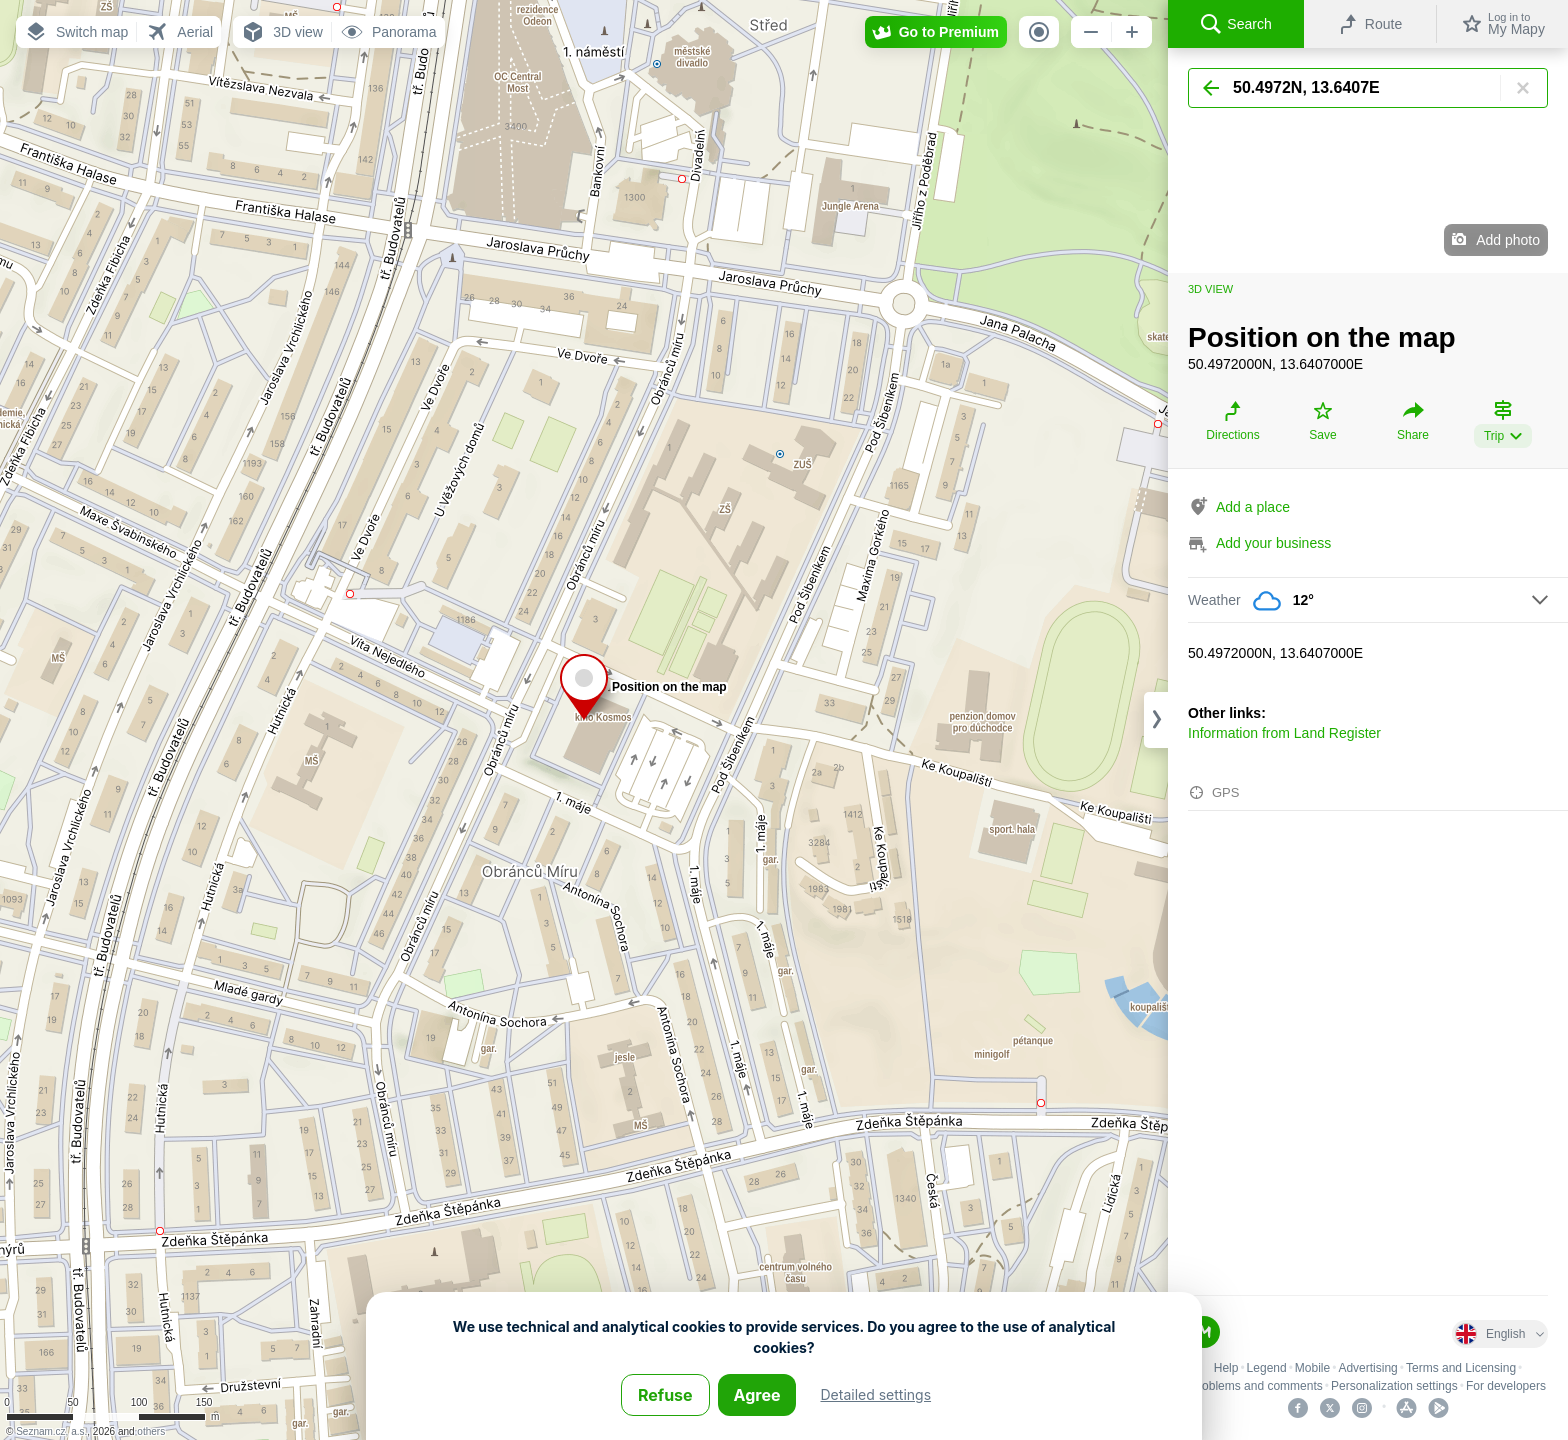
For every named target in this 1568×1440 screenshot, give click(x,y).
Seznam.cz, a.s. (51, 1431)
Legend (1267, 1368)
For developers (1506, 1386)
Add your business (1273, 543)
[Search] (1368, 88)
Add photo (1508, 240)
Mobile (1312, 1368)
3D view (1210, 289)
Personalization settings (1394, 1386)
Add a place (1253, 507)
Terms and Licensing (1461, 1368)
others (151, 1431)
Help (1226, 1368)
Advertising (1367, 1368)
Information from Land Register (1284, 733)
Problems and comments (1256, 1386)
